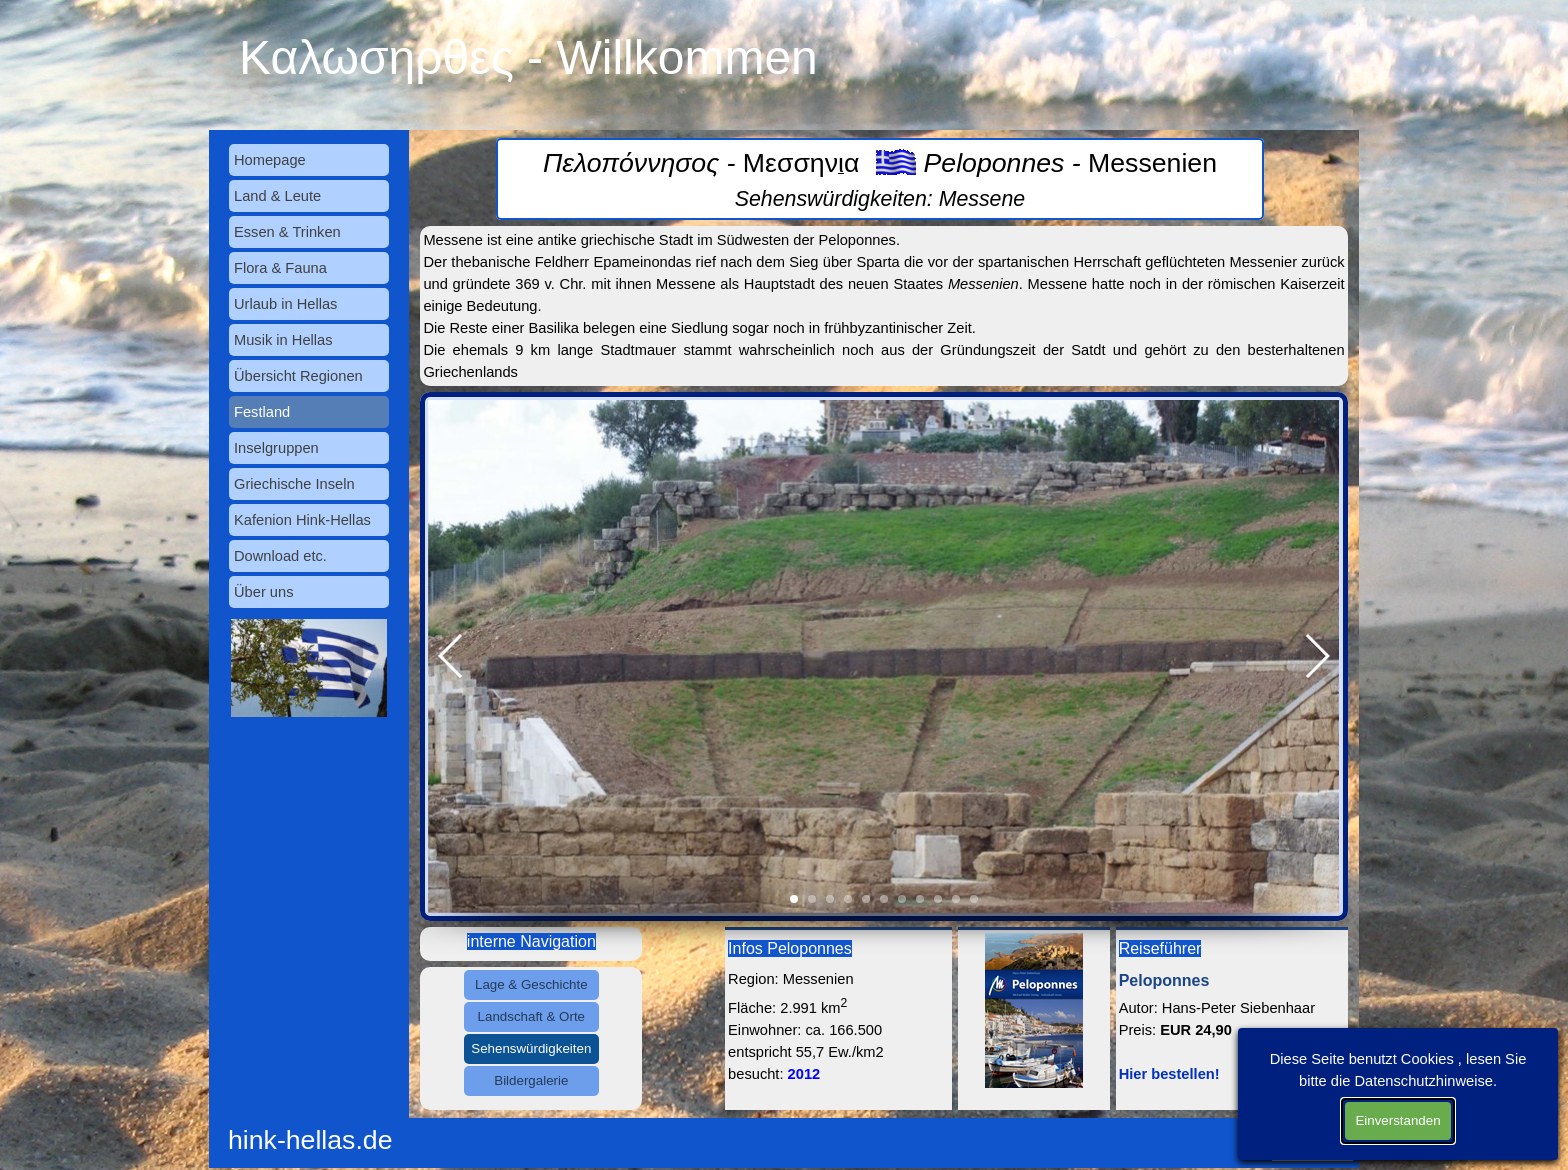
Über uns (263, 592)
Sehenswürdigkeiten (531, 1048)
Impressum (1317, 1131)
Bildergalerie (531, 1080)
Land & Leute (277, 196)
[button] (451, 656)
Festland (262, 412)
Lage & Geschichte (531, 984)
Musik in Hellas (283, 340)
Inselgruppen (276, 448)
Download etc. (280, 556)
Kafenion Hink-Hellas (302, 520)
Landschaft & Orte (531, 1016)
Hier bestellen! (1169, 1074)
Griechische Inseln (294, 484)
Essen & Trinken (287, 232)
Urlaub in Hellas (285, 304)
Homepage (270, 160)
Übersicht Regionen (298, 376)
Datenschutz (1312, 1153)
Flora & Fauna (280, 268)
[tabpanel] (879, 179)
